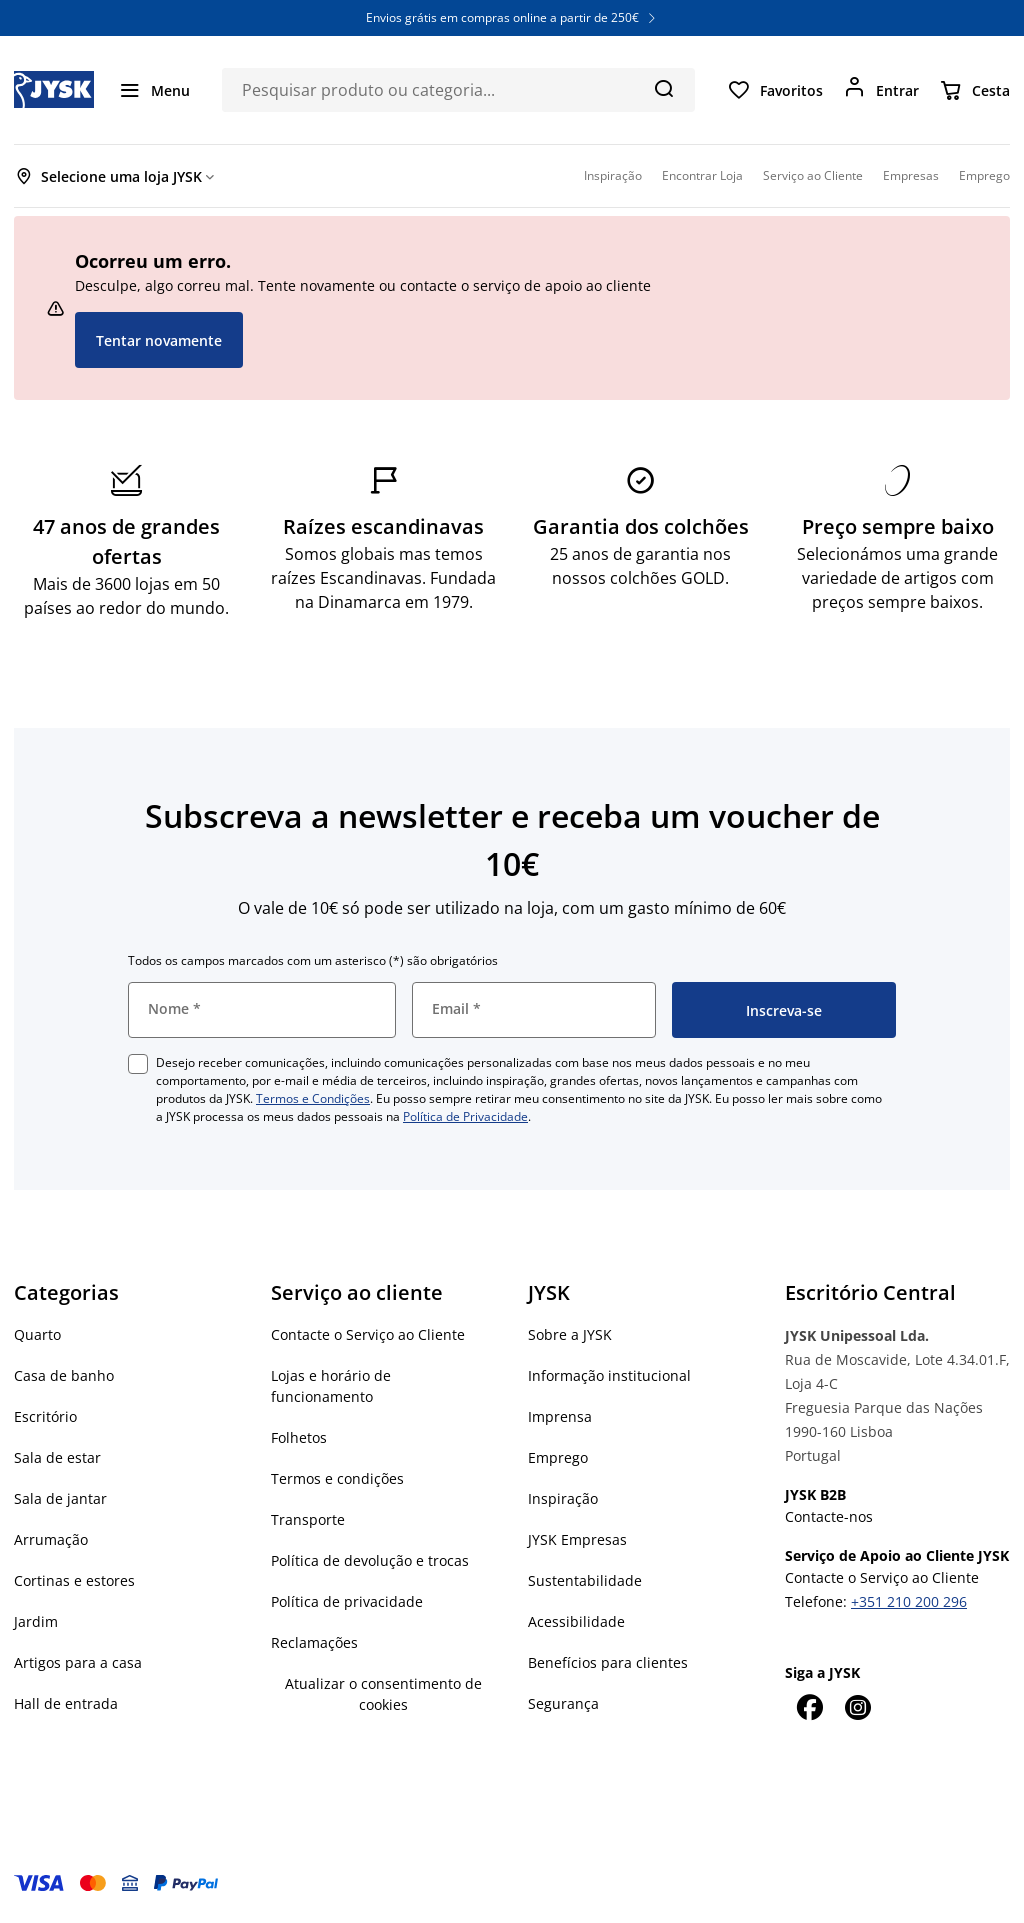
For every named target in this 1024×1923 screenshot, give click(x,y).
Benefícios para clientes (608, 1662)
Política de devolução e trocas (370, 1560)
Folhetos (299, 1437)
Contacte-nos (829, 1516)
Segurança (563, 1703)
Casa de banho (64, 1375)
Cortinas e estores (74, 1580)
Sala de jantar (60, 1498)
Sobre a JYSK (570, 1334)
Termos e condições (337, 1478)
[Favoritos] (775, 90)
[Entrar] (881, 90)
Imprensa (560, 1416)
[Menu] (154, 90)
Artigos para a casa (78, 1662)
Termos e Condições (313, 1098)
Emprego (558, 1457)
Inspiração (563, 1498)
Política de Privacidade (465, 1116)
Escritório (45, 1416)
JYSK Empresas (577, 1539)
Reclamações (314, 1642)
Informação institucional (609, 1375)
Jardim (36, 1621)
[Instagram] (857, 1707)
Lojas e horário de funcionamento (331, 1386)
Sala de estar (57, 1457)
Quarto (37, 1334)
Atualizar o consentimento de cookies (383, 1694)
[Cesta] (974, 90)
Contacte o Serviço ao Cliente (368, 1334)
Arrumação (51, 1539)
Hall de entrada (66, 1703)
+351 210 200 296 (909, 1601)
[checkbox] (138, 1064)
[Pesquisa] (663, 88)
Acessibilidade (576, 1621)
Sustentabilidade (585, 1580)
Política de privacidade (347, 1601)
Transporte (308, 1519)
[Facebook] (809, 1707)
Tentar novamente (159, 340)
